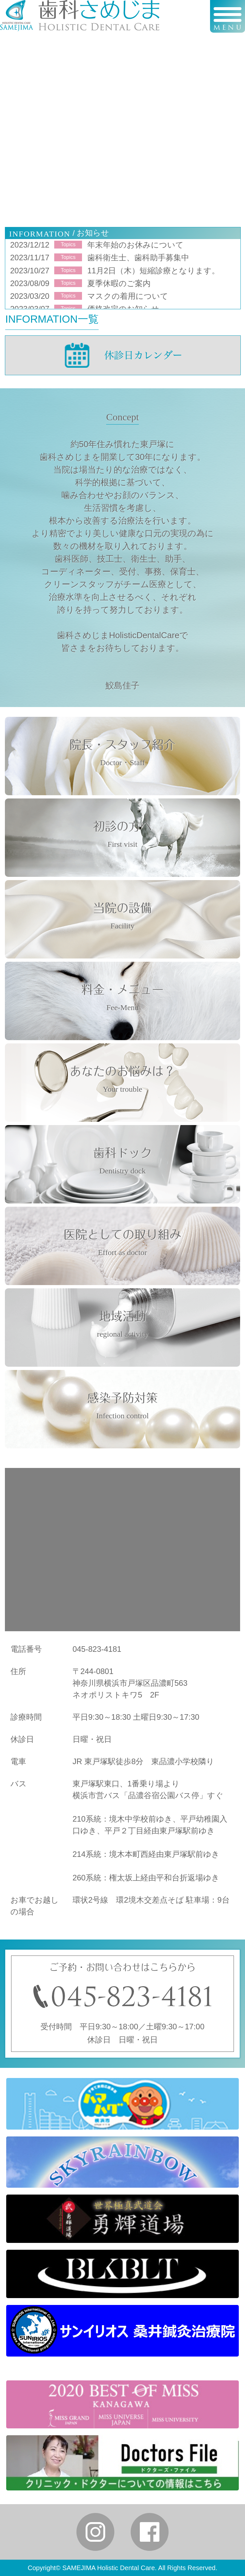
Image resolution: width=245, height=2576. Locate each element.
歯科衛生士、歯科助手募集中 (138, 257)
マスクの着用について (127, 296)
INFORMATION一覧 (52, 319)
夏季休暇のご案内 (119, 283)
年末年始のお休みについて (135, 244)
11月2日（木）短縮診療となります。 (153, 270)
